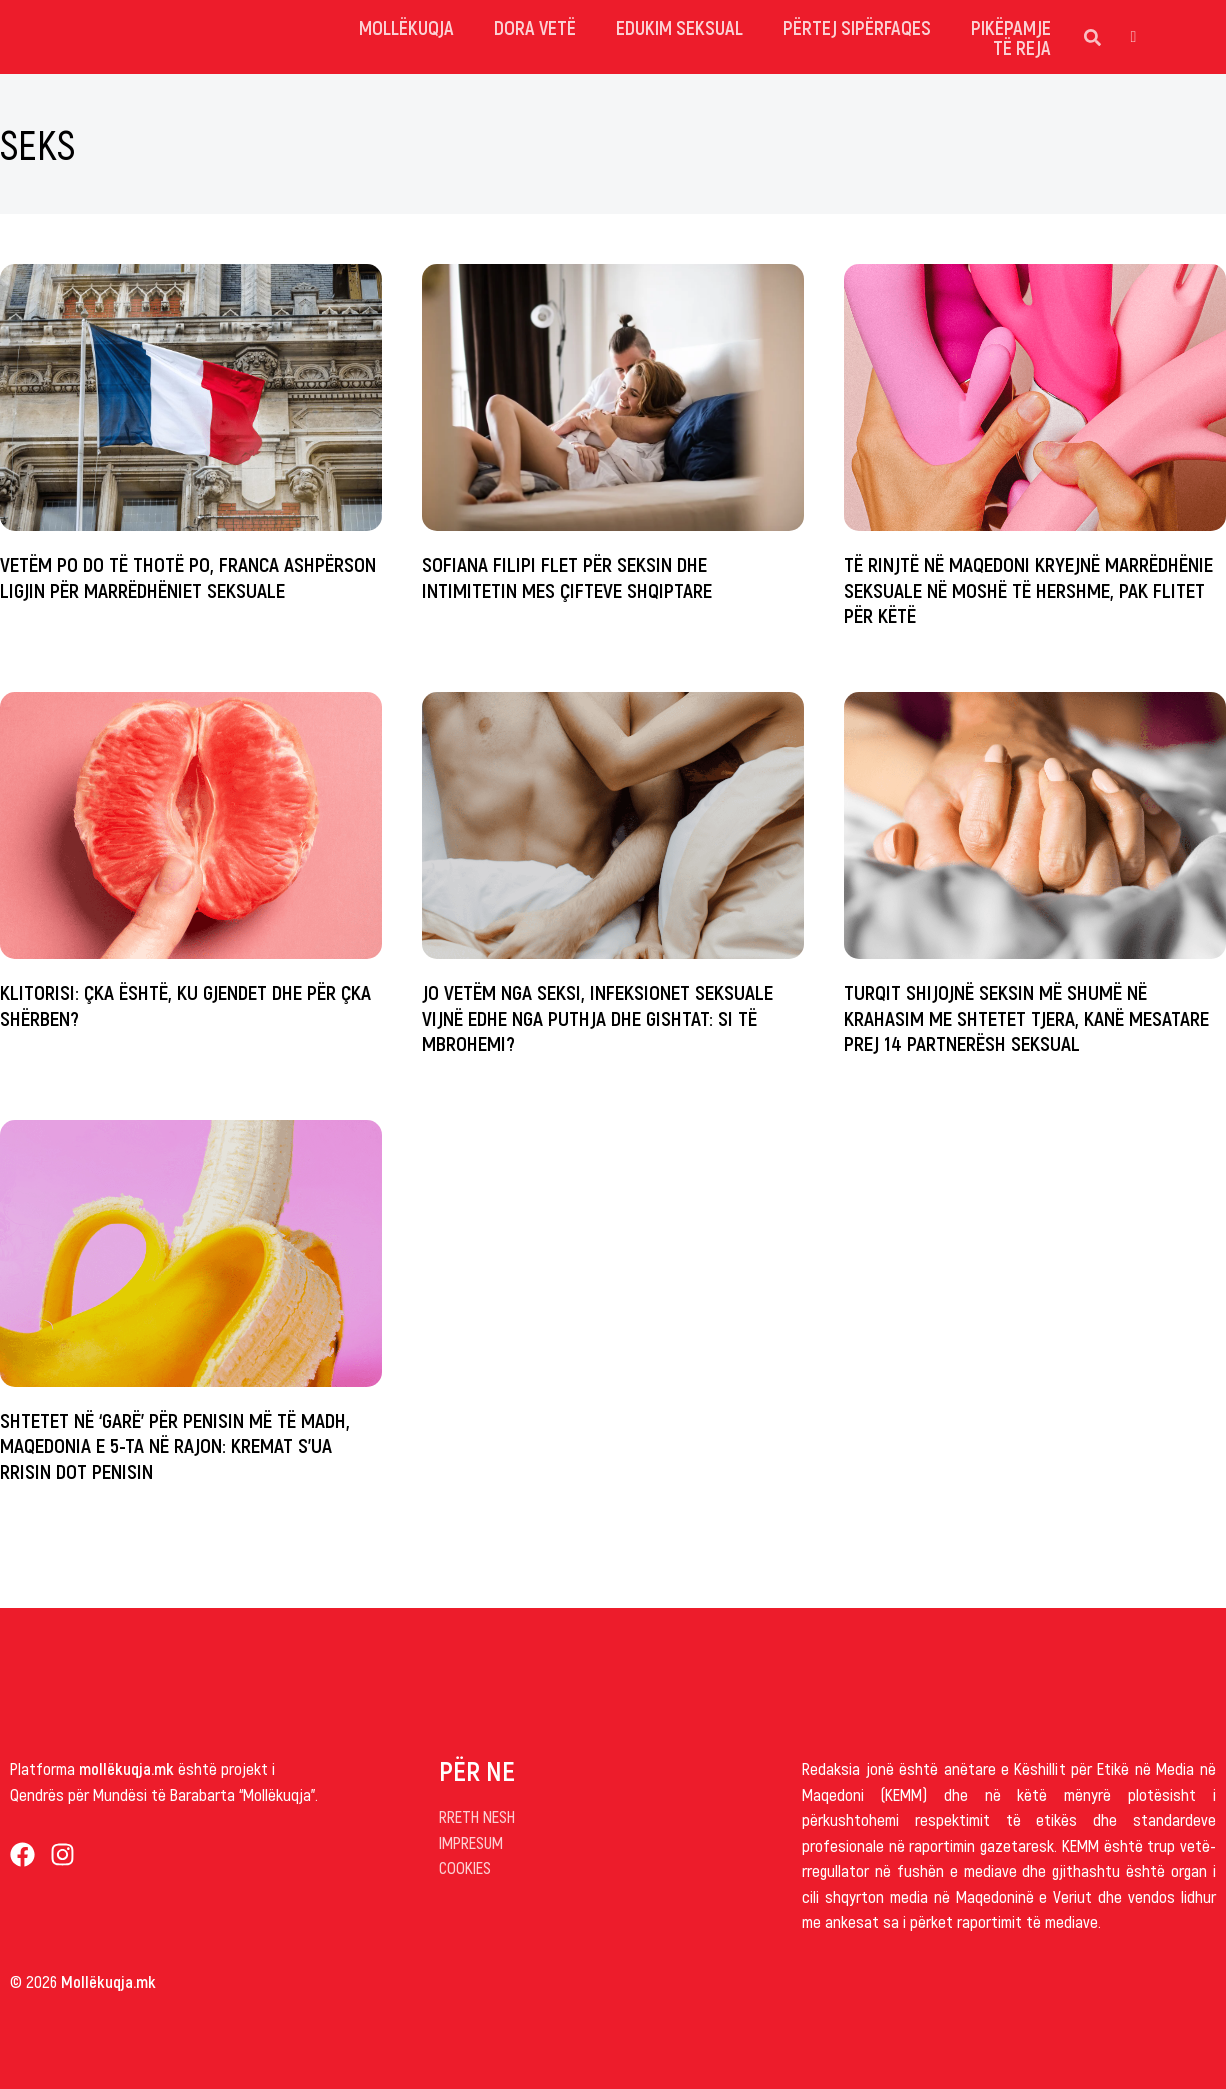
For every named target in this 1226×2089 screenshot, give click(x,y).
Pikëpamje (1011, 27)
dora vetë (535, 27)
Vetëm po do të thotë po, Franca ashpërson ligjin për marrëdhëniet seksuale (188, 576)
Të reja (1022, 47)
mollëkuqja (406, 27)
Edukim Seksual (679, 27)
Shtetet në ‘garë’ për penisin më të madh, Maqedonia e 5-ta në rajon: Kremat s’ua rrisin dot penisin (175, 1444)
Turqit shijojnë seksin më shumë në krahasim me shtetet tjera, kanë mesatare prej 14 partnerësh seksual (1026, 1016)
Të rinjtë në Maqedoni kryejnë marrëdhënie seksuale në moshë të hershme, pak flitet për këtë (1028, 588)
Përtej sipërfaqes (857, 27)
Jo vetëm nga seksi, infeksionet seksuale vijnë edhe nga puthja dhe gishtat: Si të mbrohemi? (597, 1016)
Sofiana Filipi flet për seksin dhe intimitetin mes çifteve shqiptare (567, 576)
